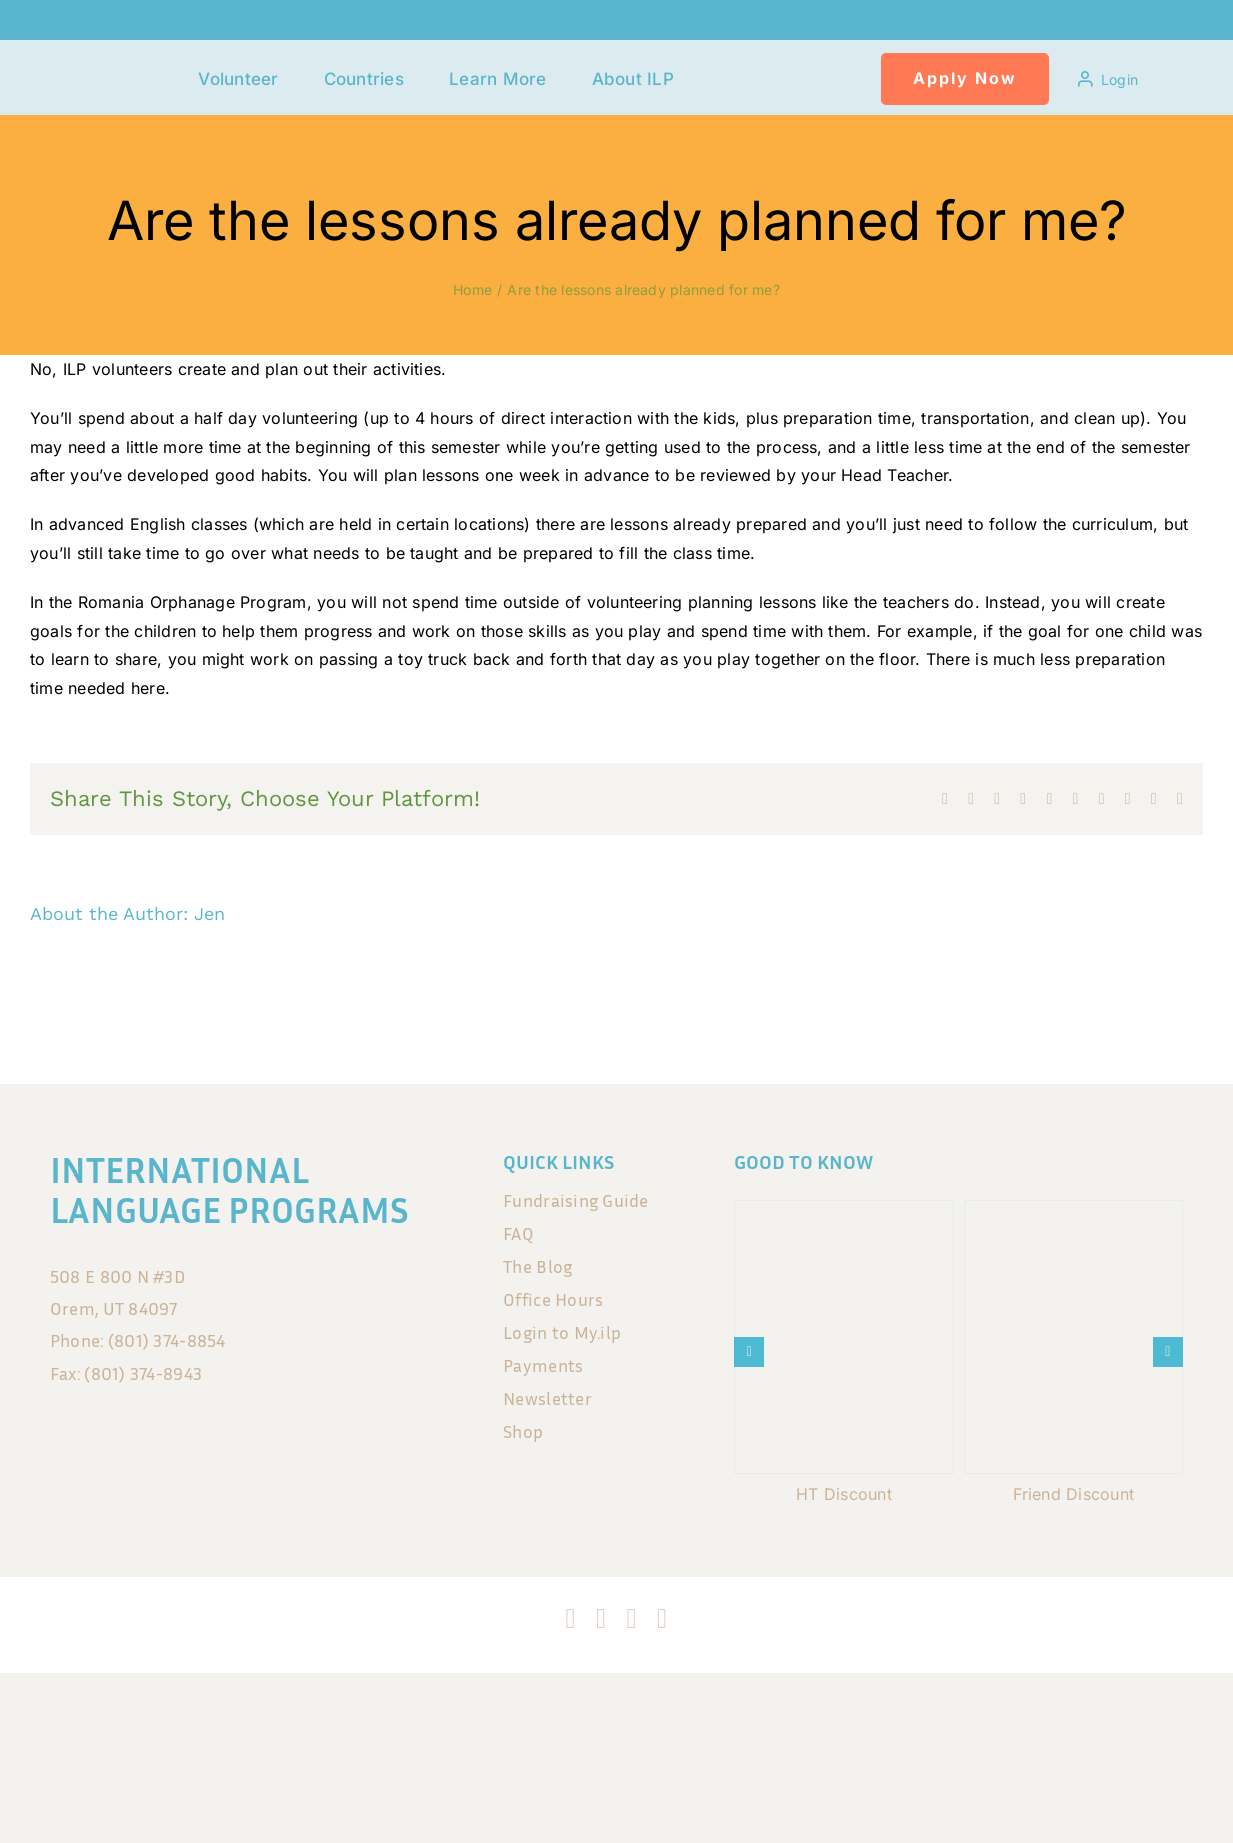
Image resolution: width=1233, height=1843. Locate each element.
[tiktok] (632, 1619)
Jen (209, 913)
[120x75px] (134, 66)
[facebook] (571, 1619)
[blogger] (662, 1619)
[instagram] (601, 1619)
